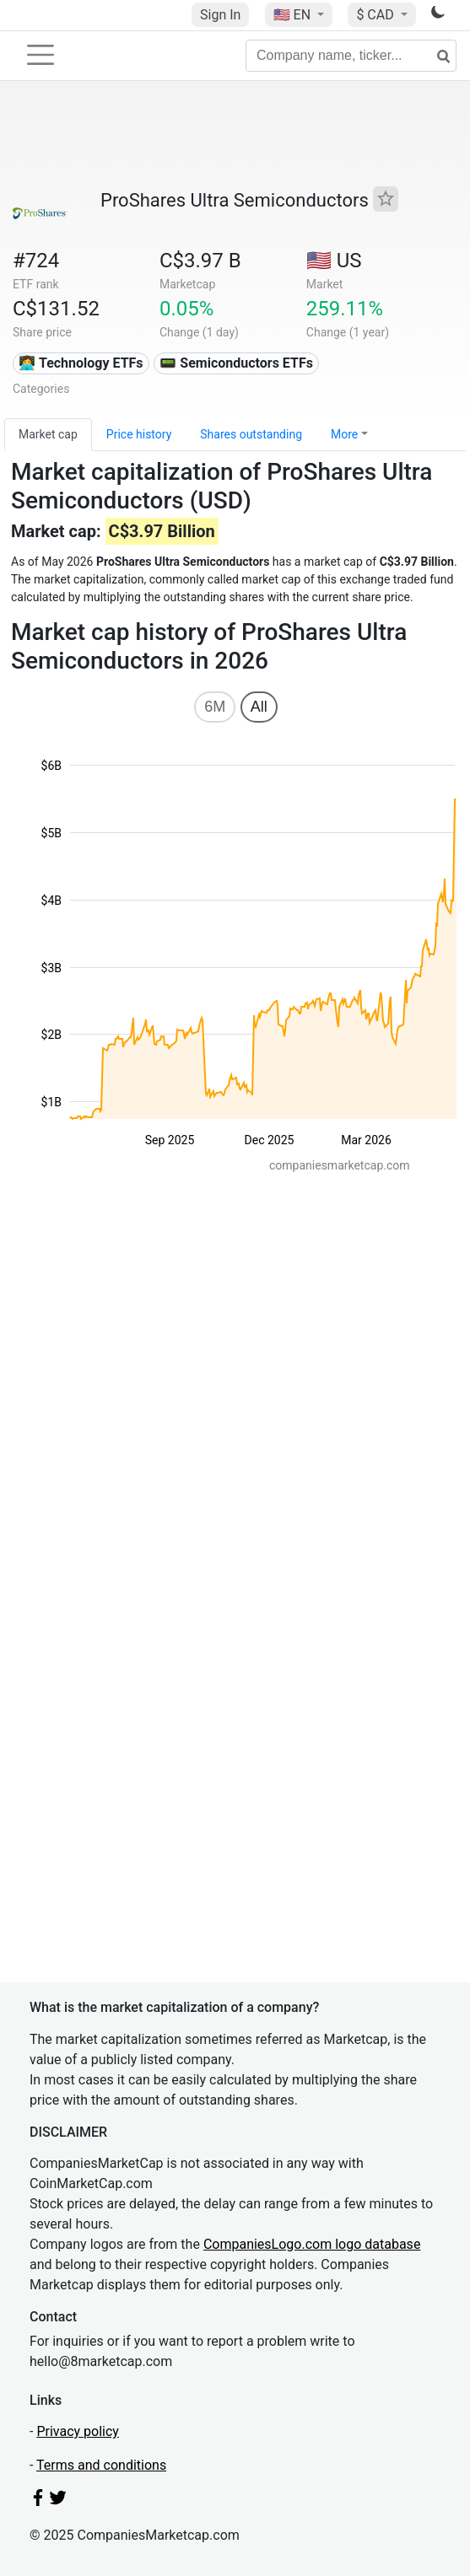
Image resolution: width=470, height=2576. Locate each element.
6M (214, 706)
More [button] (344, 434)
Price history (138, 434)
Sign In (220, 15)
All (259, 706)
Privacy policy (77, 2431)
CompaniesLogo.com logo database (311, 2244)
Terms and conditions (101, 2465)
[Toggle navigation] (41, 55)
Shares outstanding (251, 434)
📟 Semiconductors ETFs (236, 363)
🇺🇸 (293, 15)
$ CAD (376, 15)
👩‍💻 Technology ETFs (81, 363)
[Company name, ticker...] (351, 56)
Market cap (48, 434)
